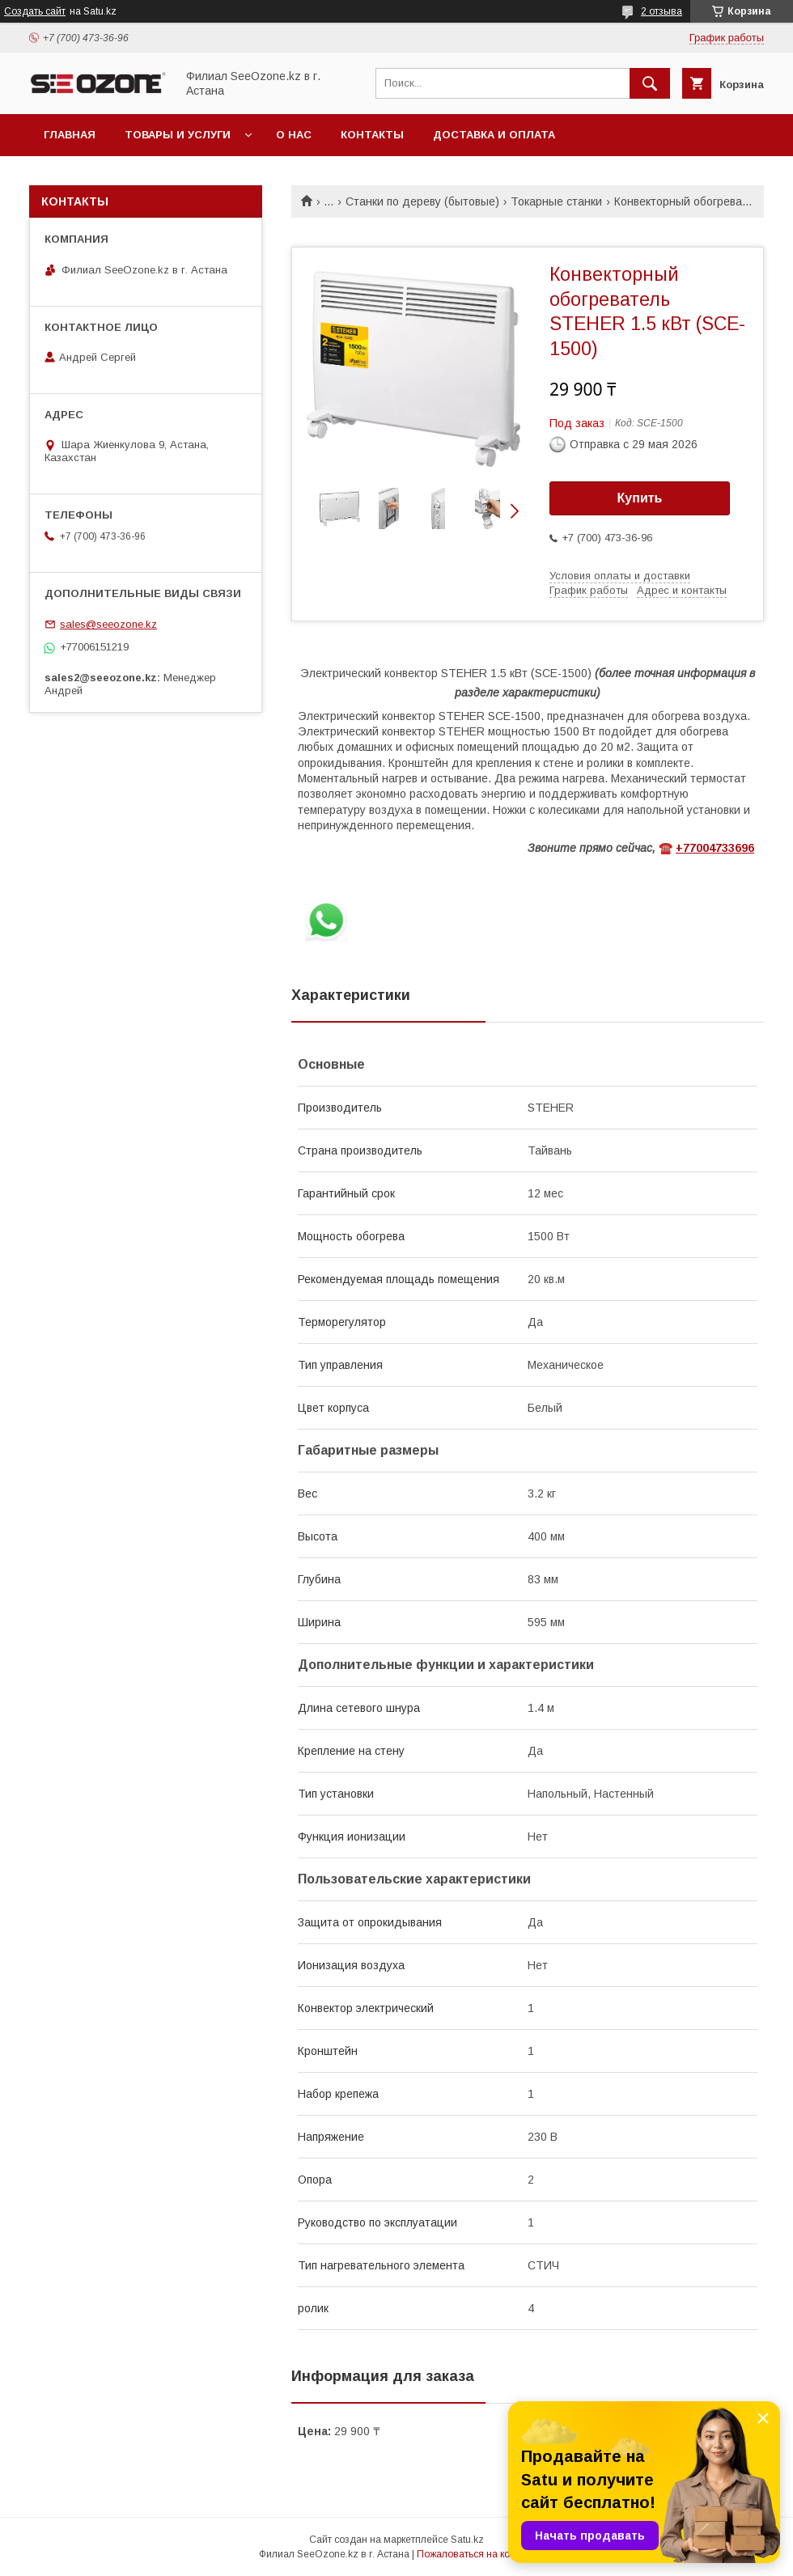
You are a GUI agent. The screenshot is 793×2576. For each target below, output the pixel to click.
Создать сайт (35, 11)
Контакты (372, 135)
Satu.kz (467, 2539)
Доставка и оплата (494, 135)
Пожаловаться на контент (476, 2554)
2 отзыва (661, 11)
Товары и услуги (178, 135)
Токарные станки (556, 201)
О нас (294, 135)
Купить (640, 498)
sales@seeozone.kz (108, 624)
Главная (69, 135)
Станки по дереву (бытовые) (422, 201)
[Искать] (650, 83)
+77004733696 (715, 847)
